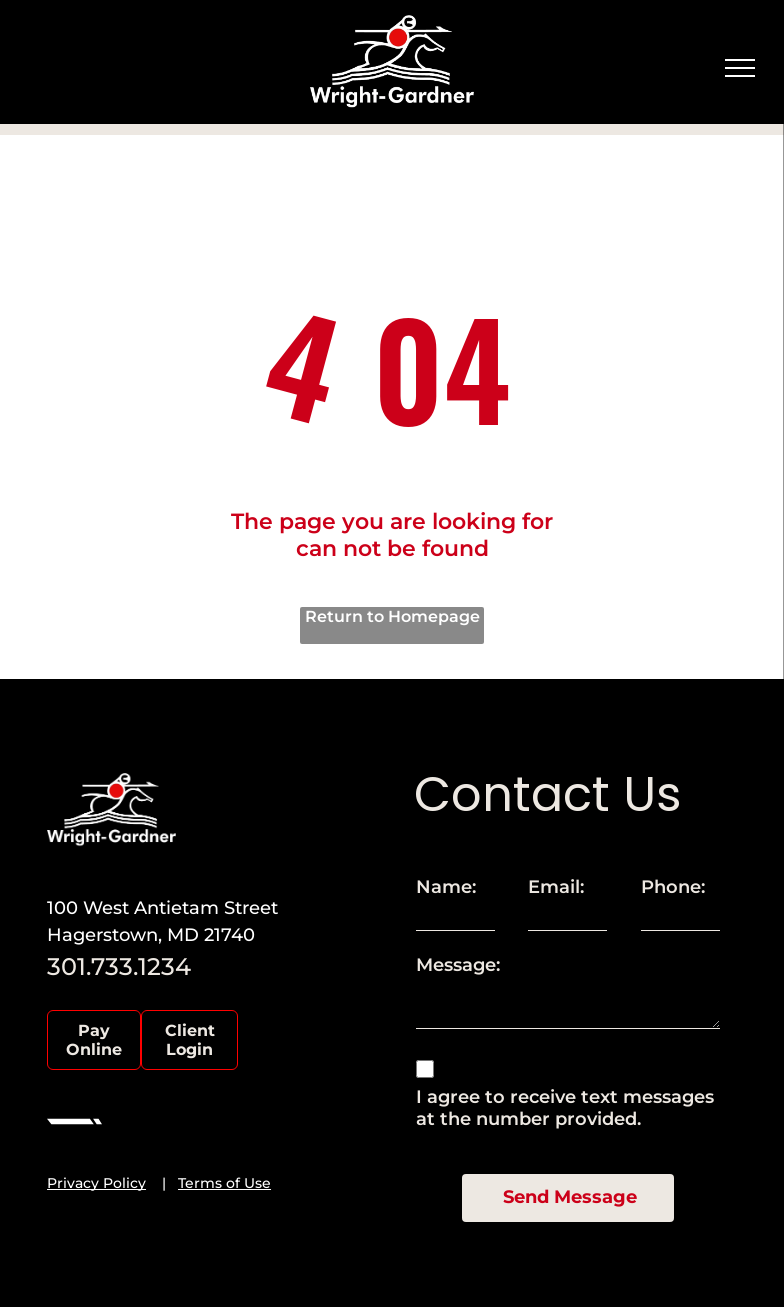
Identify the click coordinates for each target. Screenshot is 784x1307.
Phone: (673, 887)
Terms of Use (224, 1183)
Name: (446, 887)
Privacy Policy (96, 1183)
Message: (458, 965)
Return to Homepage (392, 616)
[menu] (740, 68)
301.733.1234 (119, 966)
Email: (556, 887)
